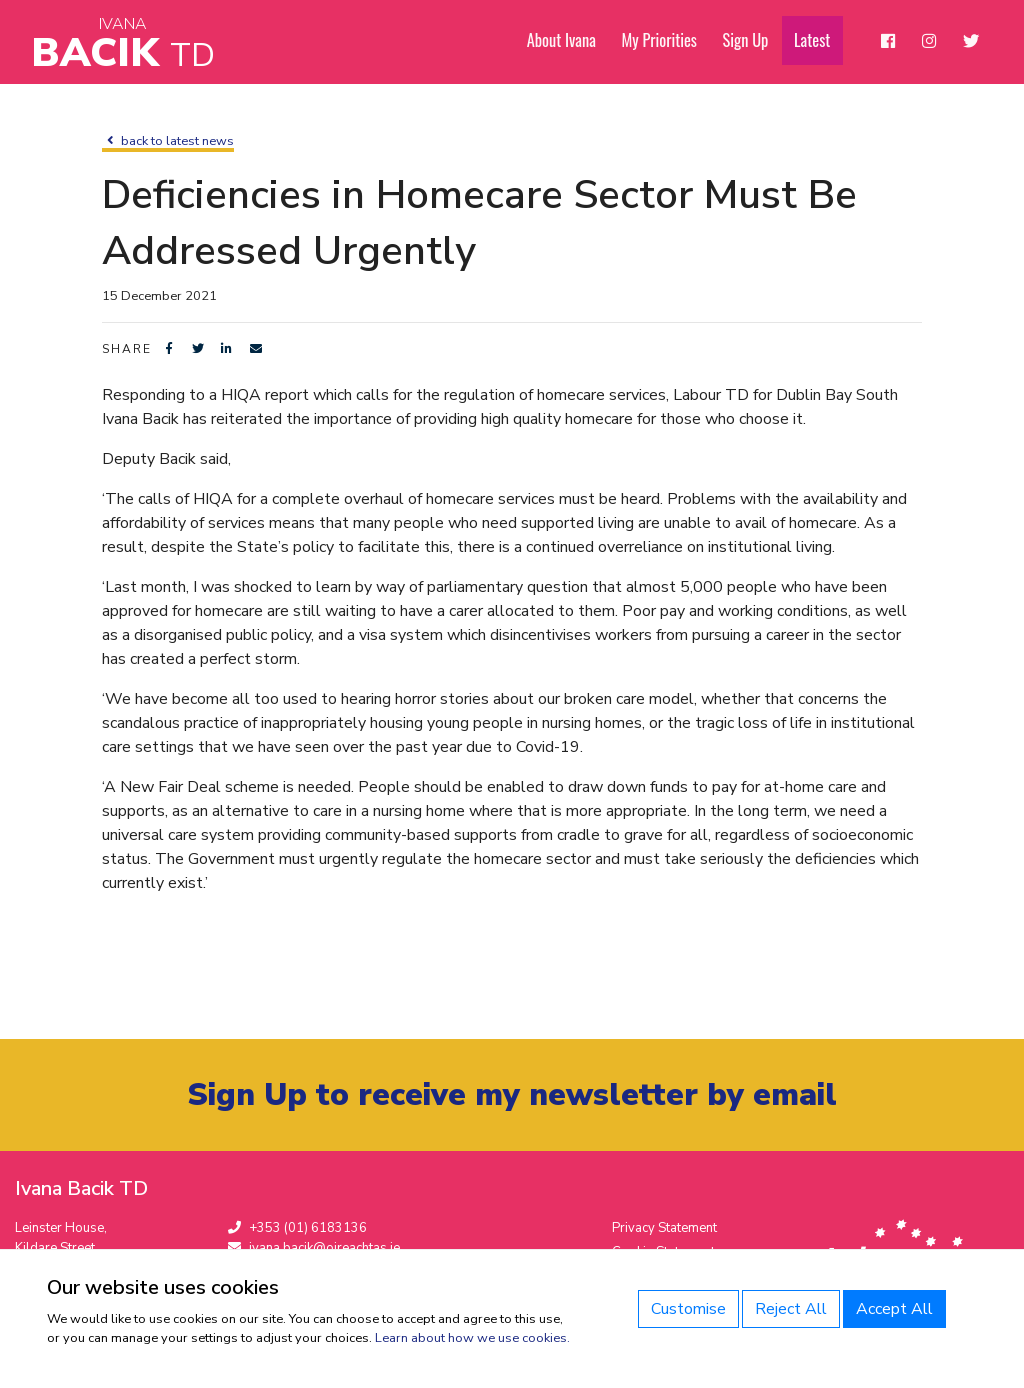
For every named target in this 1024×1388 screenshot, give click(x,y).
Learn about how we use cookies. (472, 1338)
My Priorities (670, 41)
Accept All (894, 1309)
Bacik (123, 44)
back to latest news (168, 141)
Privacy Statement (664, 1229)
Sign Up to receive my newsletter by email (512, 1095)
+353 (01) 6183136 (297, 1229)
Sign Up (754, 41)
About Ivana (574, 41)
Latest (819, 41)
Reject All (791, 1309)
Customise (688, 1309)
